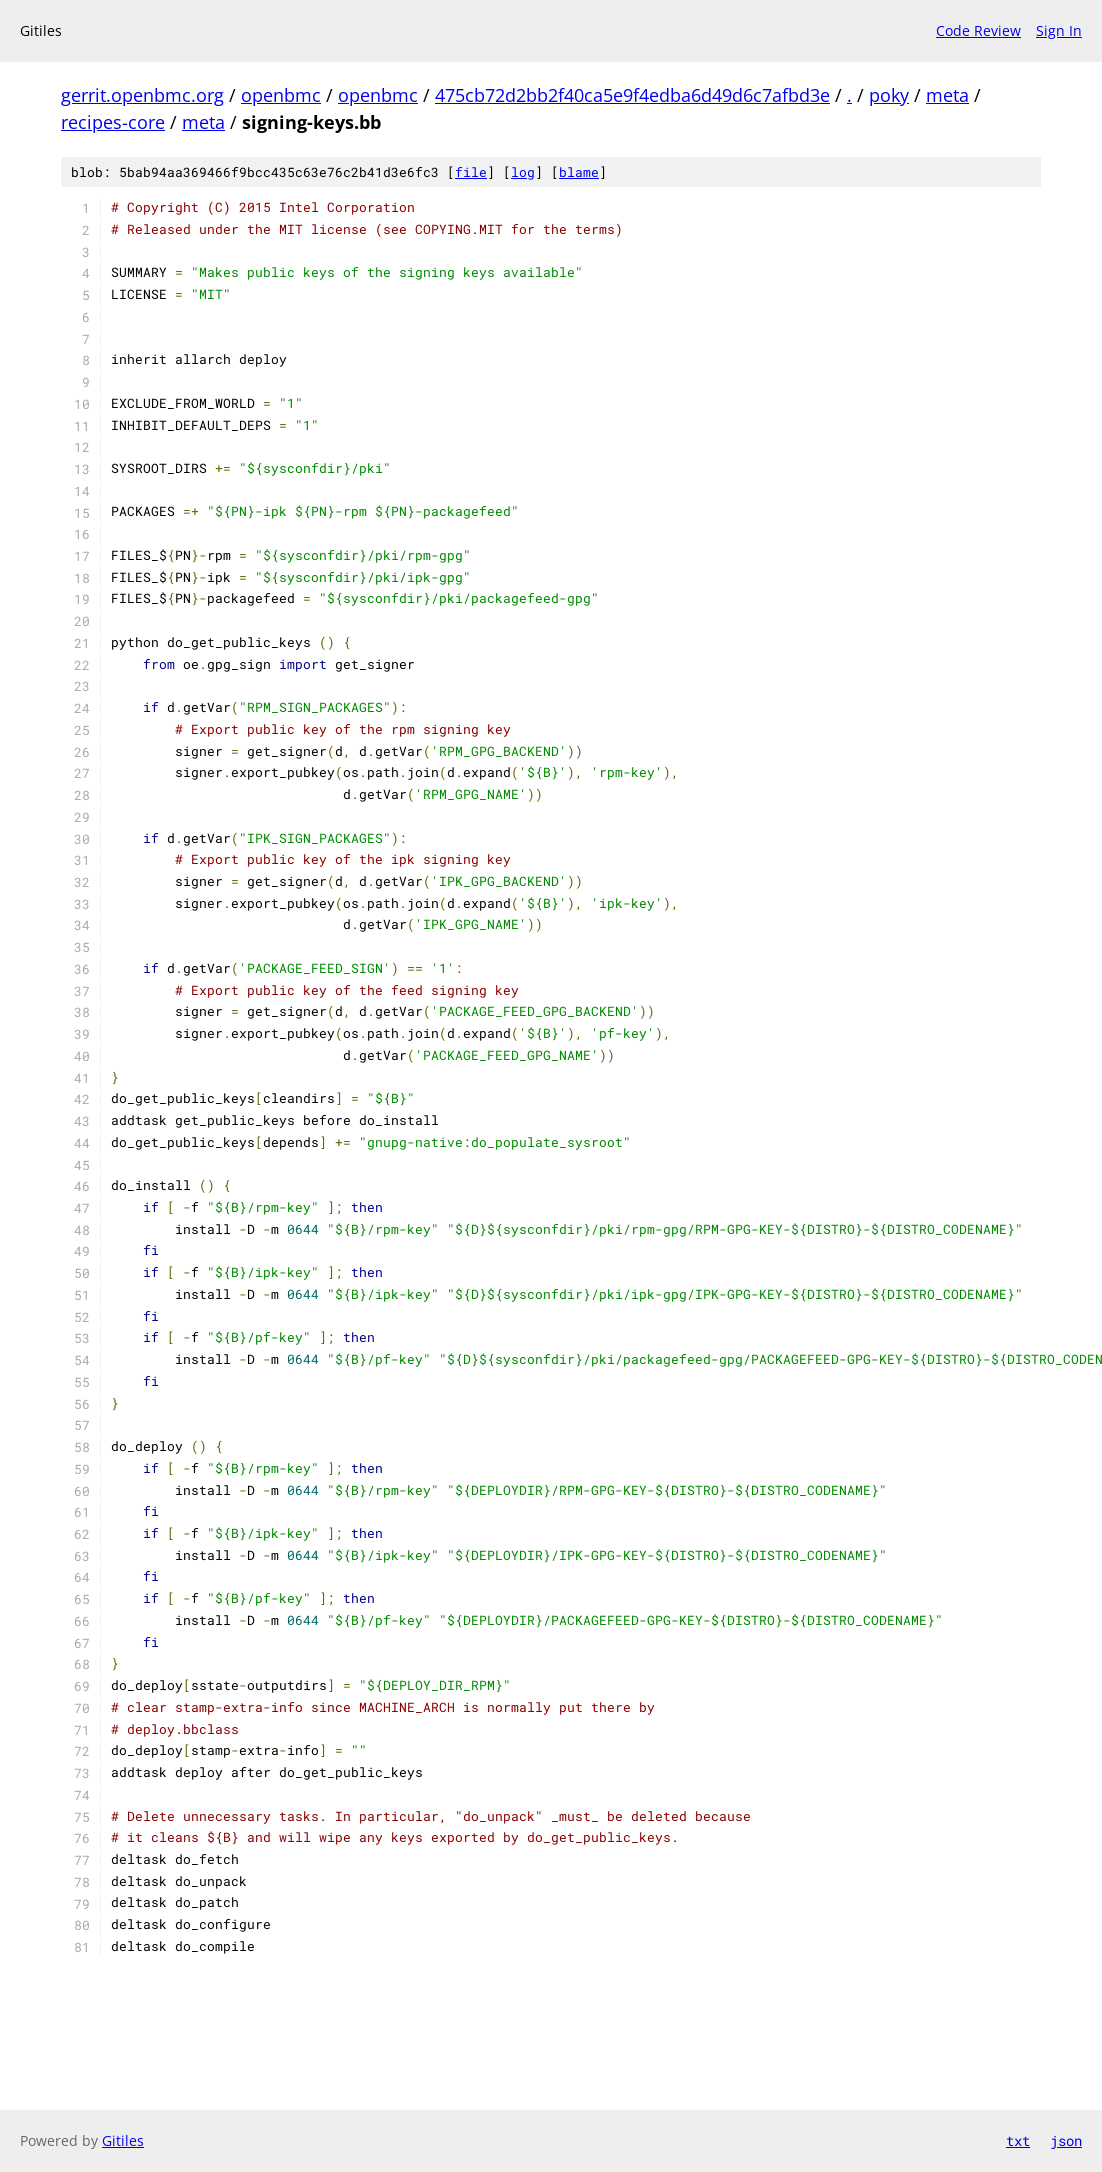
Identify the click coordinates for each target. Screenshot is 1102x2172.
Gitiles (123, 2140)
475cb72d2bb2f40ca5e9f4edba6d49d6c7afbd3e (632, 95)
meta (947, 95)
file (471, 172)
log (523, 172)
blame (579, 172)
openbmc (281, 95)
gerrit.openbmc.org (142, 95)
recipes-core (113, 122)
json (1066, 2140)
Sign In (1059, 30)
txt (1018, 2140)
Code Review (978, 30)
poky (889, 95)
